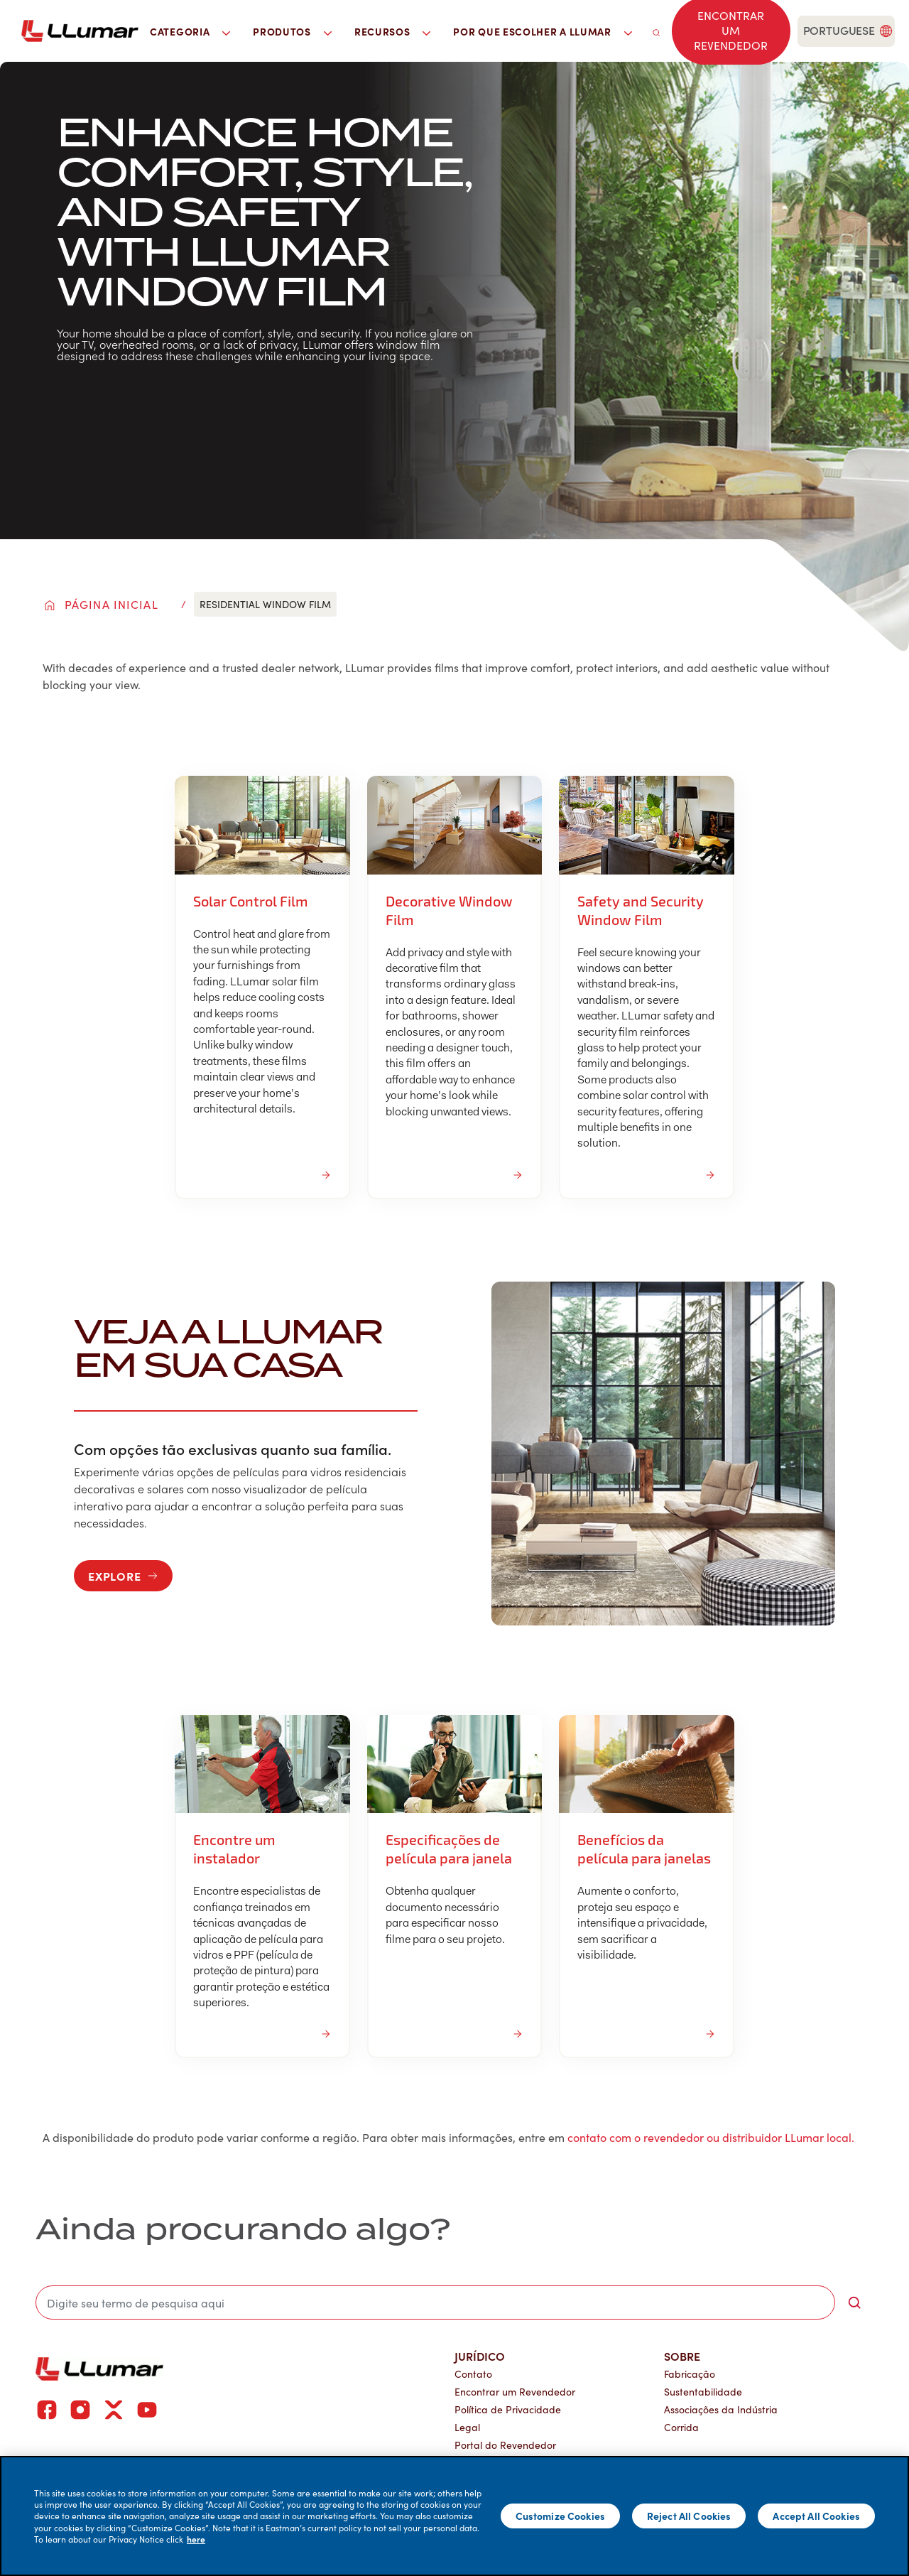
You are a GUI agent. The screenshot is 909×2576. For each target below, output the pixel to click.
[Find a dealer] (731, 31)
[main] (454, 2516)
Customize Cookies (560, 2516)
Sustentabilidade (703, 2391)
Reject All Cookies (689, 2516)
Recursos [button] (392, 31)
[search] (656, 31)
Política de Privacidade (507, 2409)
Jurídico (479, 2356)
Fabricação (689, 2374)
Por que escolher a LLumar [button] (542, 31)
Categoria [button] (190, 31)
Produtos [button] (292, 31)
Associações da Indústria (721, 2409)
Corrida (681, 2427)
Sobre (682, 2356)
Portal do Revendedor (505, 2445)
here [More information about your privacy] (196, 2539)
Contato (473, 2374)
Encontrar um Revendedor (514, 2391)
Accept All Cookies (816, 2516)
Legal (467, 2427)
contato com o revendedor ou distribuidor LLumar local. (710, 2137)
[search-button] (854, 2302)
